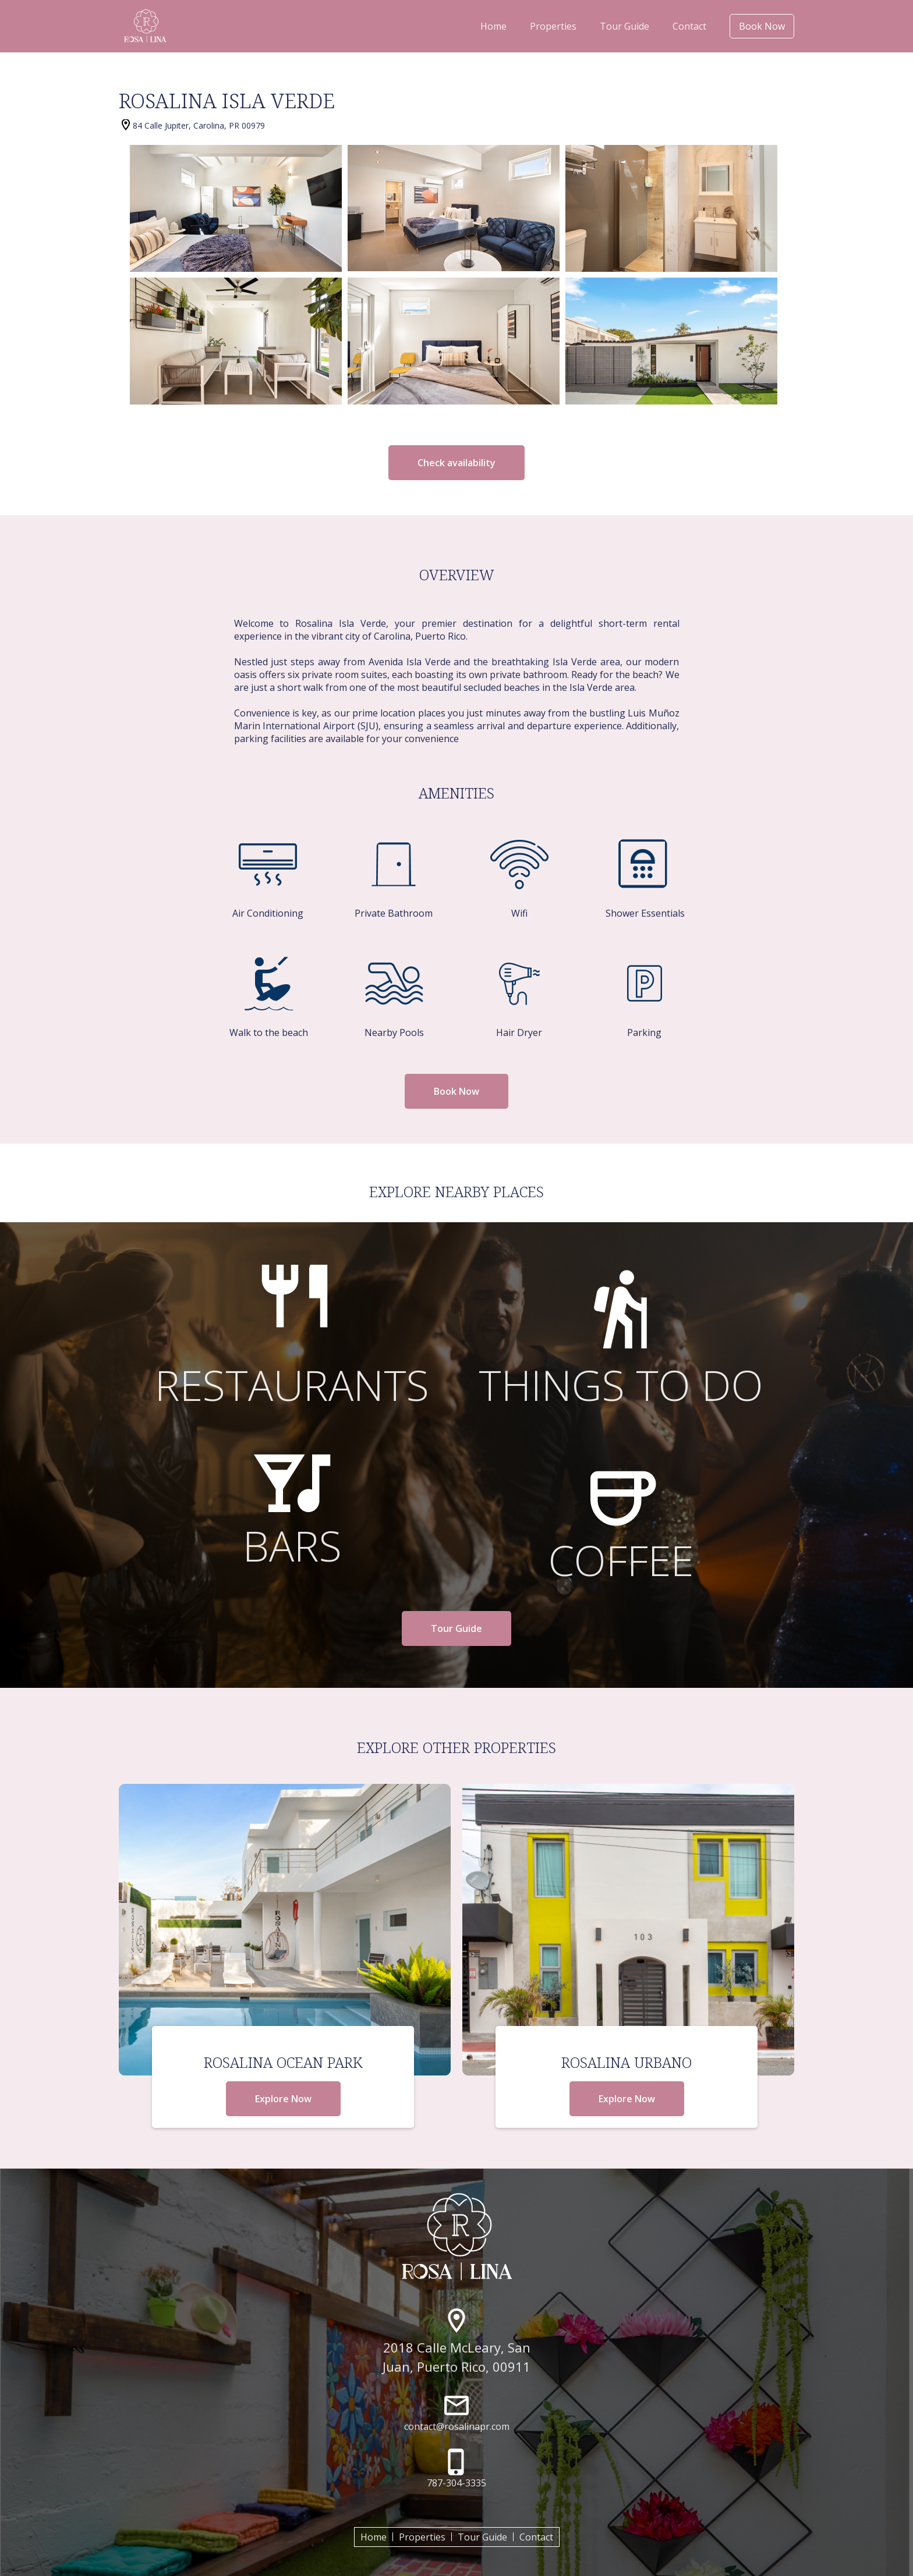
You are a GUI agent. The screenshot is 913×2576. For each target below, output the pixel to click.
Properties (553, 26)
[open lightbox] (236, 208)
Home (493, 26)
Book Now (762, 26)
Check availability (456, 462)
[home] (145, 26)
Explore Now (283, 2098)
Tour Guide (624, 26)
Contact (689, 26)
